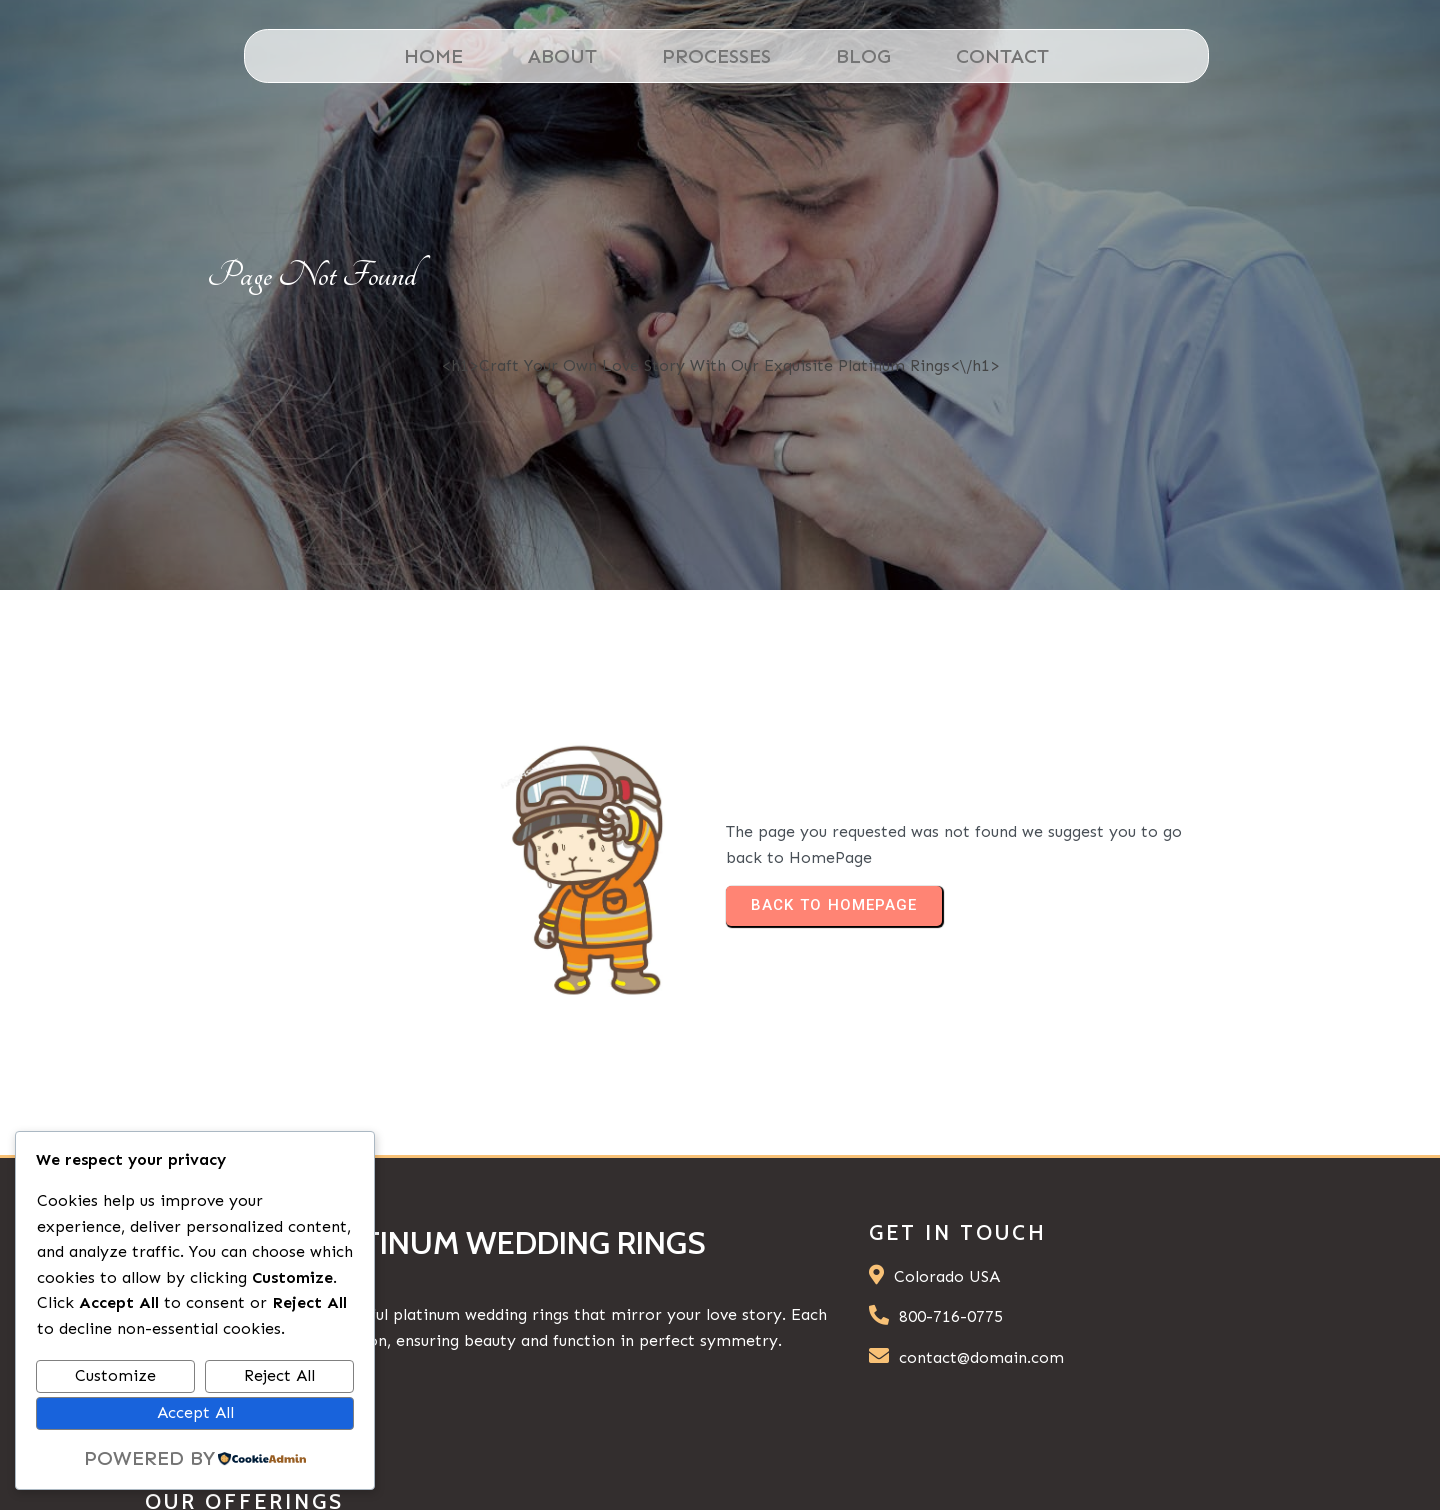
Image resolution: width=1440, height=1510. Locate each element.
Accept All (195, 1412)
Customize (115, 1375)
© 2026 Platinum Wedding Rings (1116, 1464)
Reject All (279, 1375)
